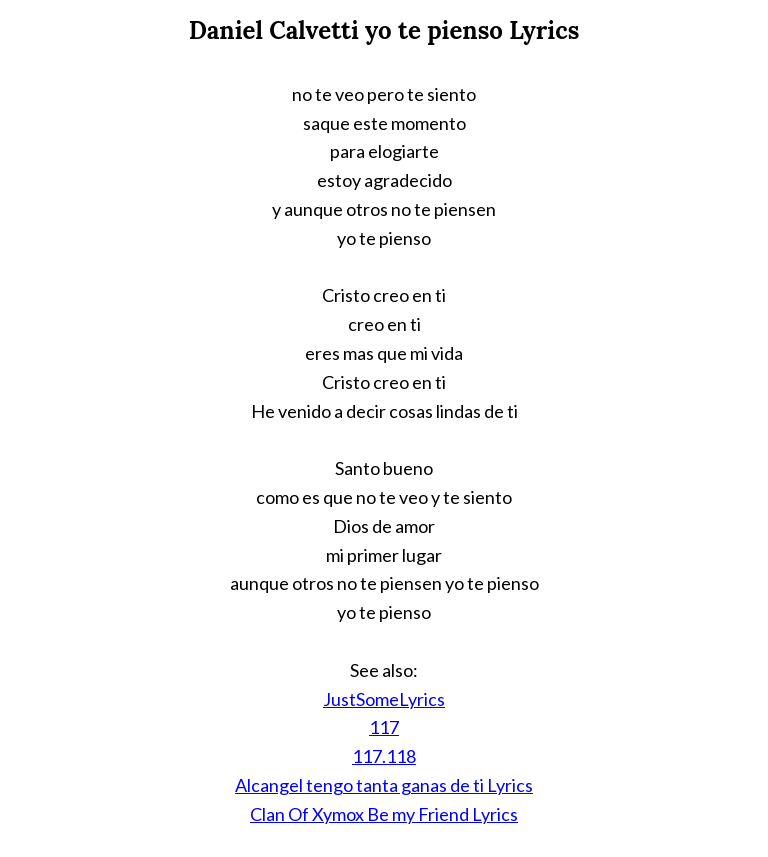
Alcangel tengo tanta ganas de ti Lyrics (384, 785)
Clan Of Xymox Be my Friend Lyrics (384, 814)
